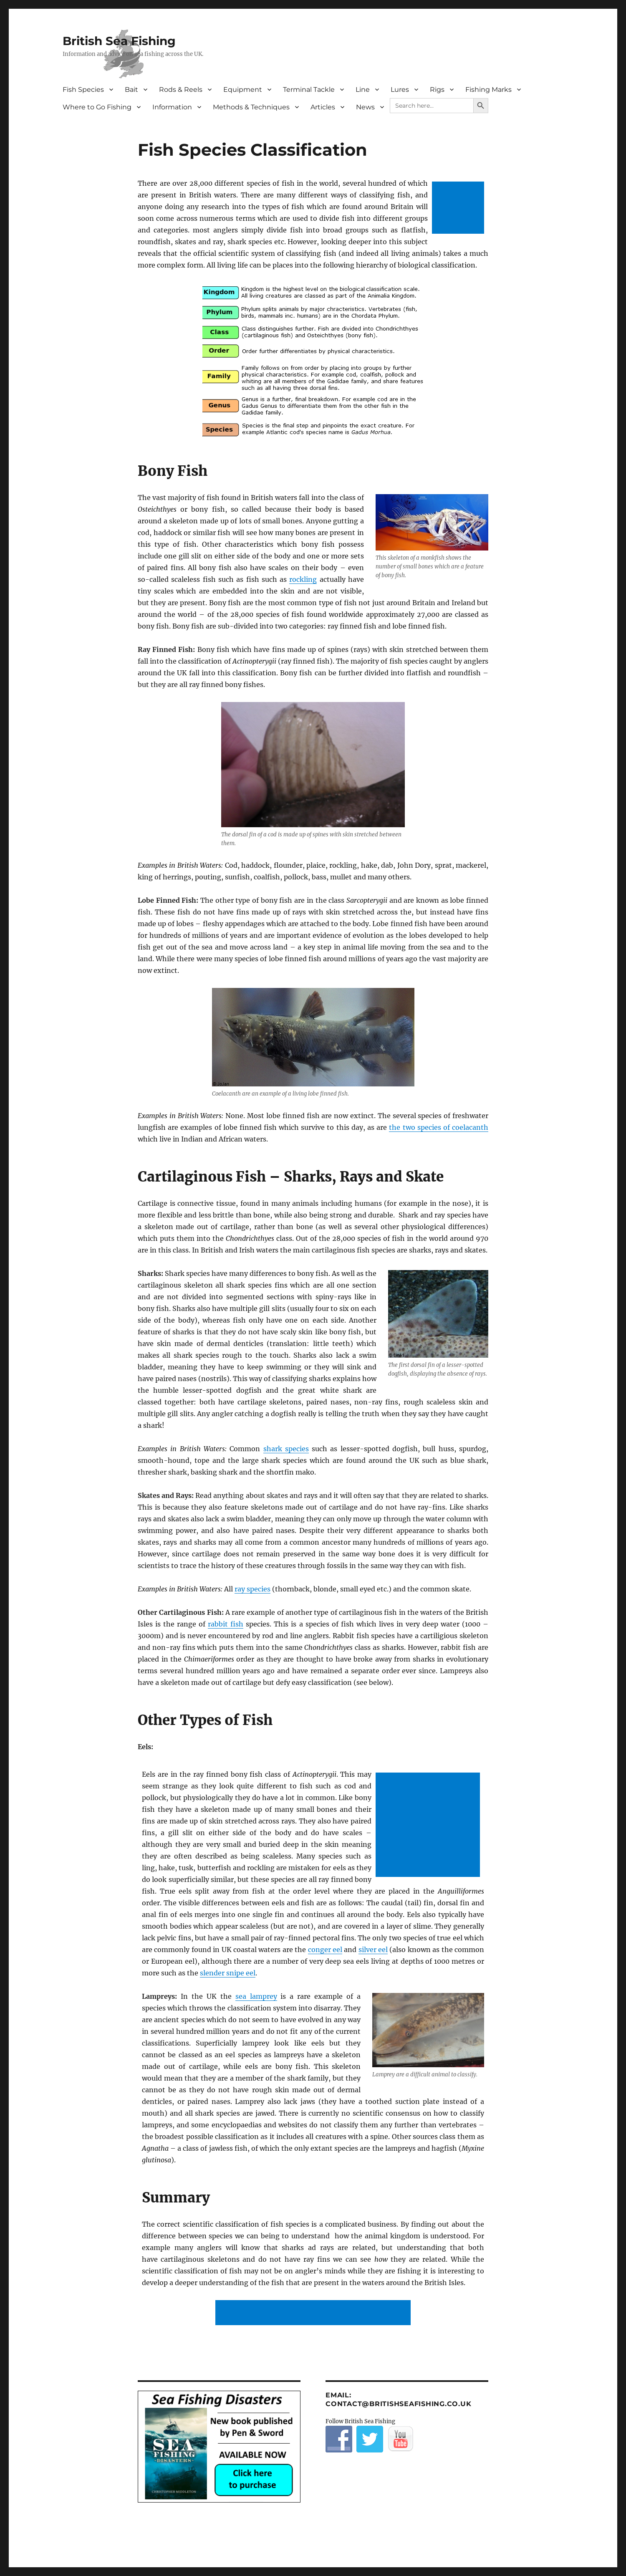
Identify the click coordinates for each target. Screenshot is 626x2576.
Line (363, 89)
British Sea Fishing (119, 41)
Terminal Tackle (309, 89)
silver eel (373, 1949)
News (365, 107)
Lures (400, 89)
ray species (252, 1589)
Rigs (437, 89)
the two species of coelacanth (438, 1127)
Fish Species (83, 89)
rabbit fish (225, 1624)
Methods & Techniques (251, 107)
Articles (322, 107)
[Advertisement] (460, 208)
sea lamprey (256, 1996)
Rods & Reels (180, 89)
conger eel (325, 1949)
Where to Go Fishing (97, 107)
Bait (131, 89)
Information (172, 107)
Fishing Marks (488, 89)
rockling (303, 579)
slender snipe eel (227, 1973)
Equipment (242, 89)
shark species (286, 1449)
